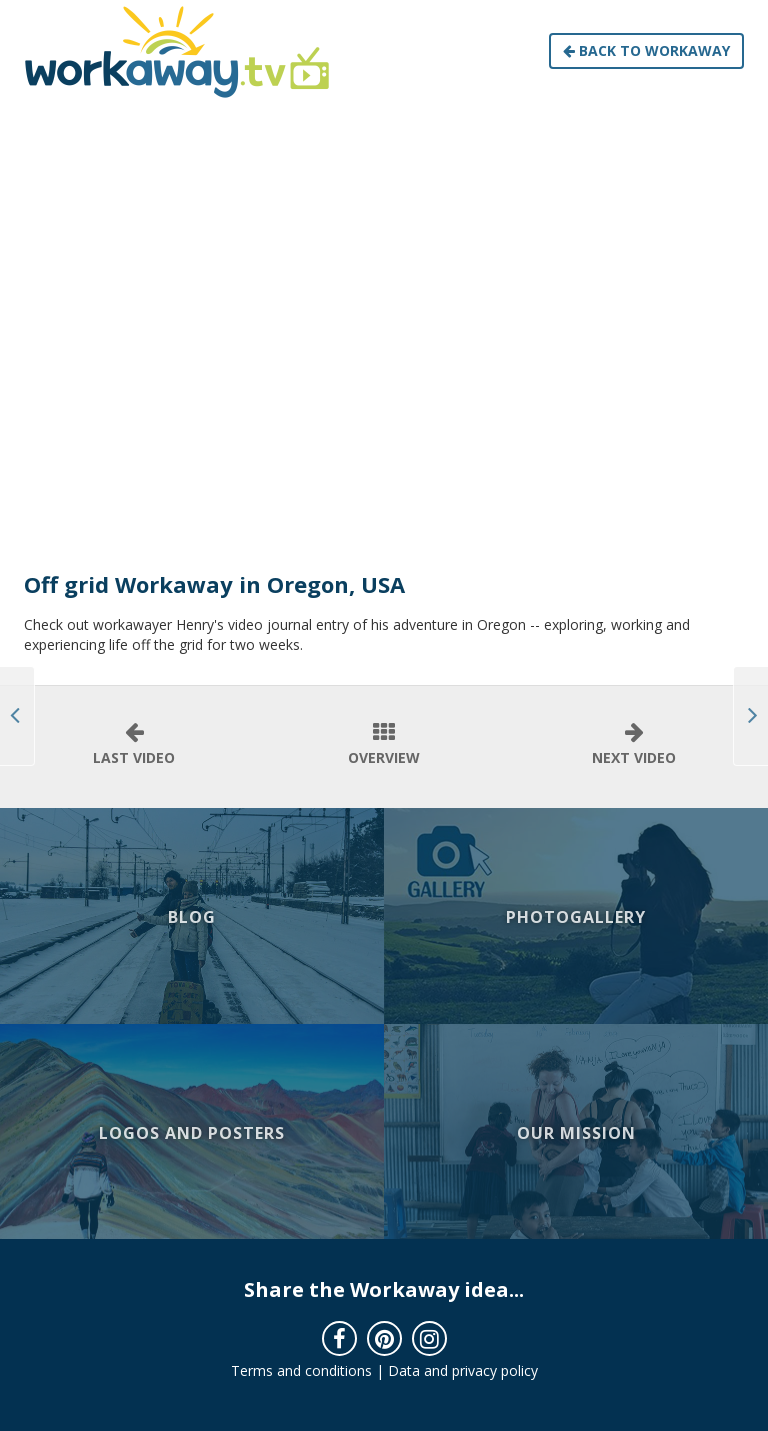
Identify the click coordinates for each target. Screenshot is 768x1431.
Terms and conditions (301, 1370)
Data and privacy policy (463, 1370)
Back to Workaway (646, 50)
